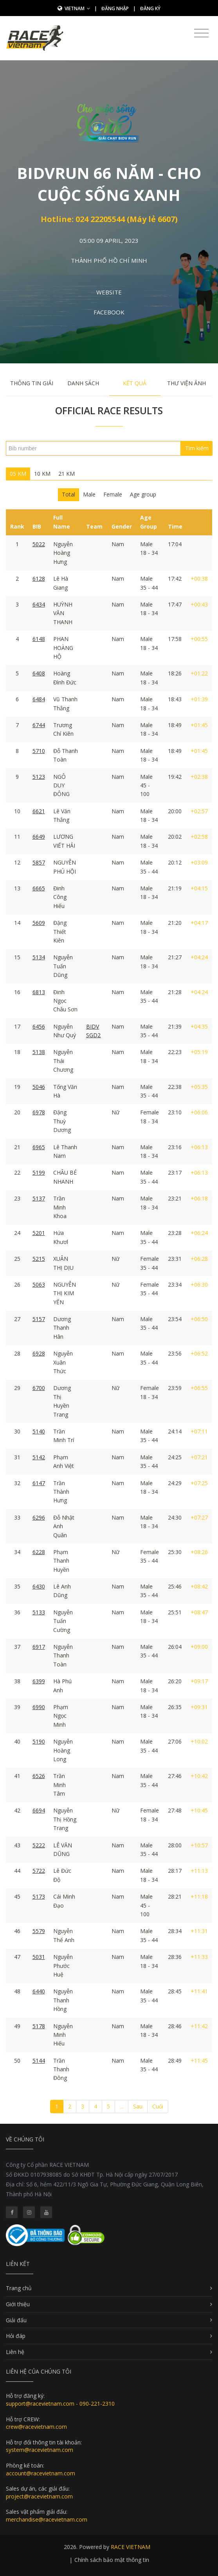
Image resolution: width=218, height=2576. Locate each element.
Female (112, 494)
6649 (38, 836)
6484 (38, 699)
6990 (38, 1707)
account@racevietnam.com (40, 2473)
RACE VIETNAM (130, 2547)
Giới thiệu (18, 2304)
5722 (38, 1870)
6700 (38, 1388)
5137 (38, 1198)
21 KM (66, 473)
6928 (38, 1353)
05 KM (18, 473)
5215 (38, 1258)
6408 (38, 673)
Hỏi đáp (15, 2336)
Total (68, 494)
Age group (143, 494)
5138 (38, 1052)
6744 (38, 725)
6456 (38, 1026)
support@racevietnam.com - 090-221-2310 (60, 2403)
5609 (38, 922)
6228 (38, 1552)
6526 (38, 1776)
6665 (38, 888)
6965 (38, 1147)
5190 (38, 1741)
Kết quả (134, 383)
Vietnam (77, 8)
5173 (38, 1896)
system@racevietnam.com (39, 2449)
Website (109, 292)
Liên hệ (15, 2352)
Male (89, 494)
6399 (38, 1681)
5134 (38, 957)
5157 (38, 1319)
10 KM (42, 473)
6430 (38, 1586)
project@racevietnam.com (39, 2496)
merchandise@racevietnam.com (46, 2519)
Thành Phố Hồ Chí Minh (109, 260)
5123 (38, 776)
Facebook (109, 312)
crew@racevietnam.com (36, 2426)
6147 (38, 1483)
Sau (137, 2106)
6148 (38, 639)
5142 (38, 1457)
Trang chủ (19, 2288)
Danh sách (83, 383)
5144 (38, 2060)
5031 (38, 1956)
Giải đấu (16, 2320)
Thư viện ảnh (186, 383)
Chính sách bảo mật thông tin (111, 2559)
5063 (38, 1284)
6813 (38, 992)
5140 (38, 1431)
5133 (38, 1612)
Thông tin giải (31, 383)
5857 (38, 862)
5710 (38, 751)
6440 (38, 1991)
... (121, 2106)
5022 (38, 544)
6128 (38, 578)
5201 (38, 1233)
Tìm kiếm (197, 448)
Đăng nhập (115, 8)
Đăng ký (150, 8)
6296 (38, 1517)
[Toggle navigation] (201, 33)
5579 (38, 1931)
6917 (38, 1646)
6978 (38, 1112)
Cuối (157, 2106)
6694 (38, 1810)
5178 (38, 2026)
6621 (38, 811)
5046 (38, 1086)
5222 (38, 1845)
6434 (38, 604)
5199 (38, 1172)
